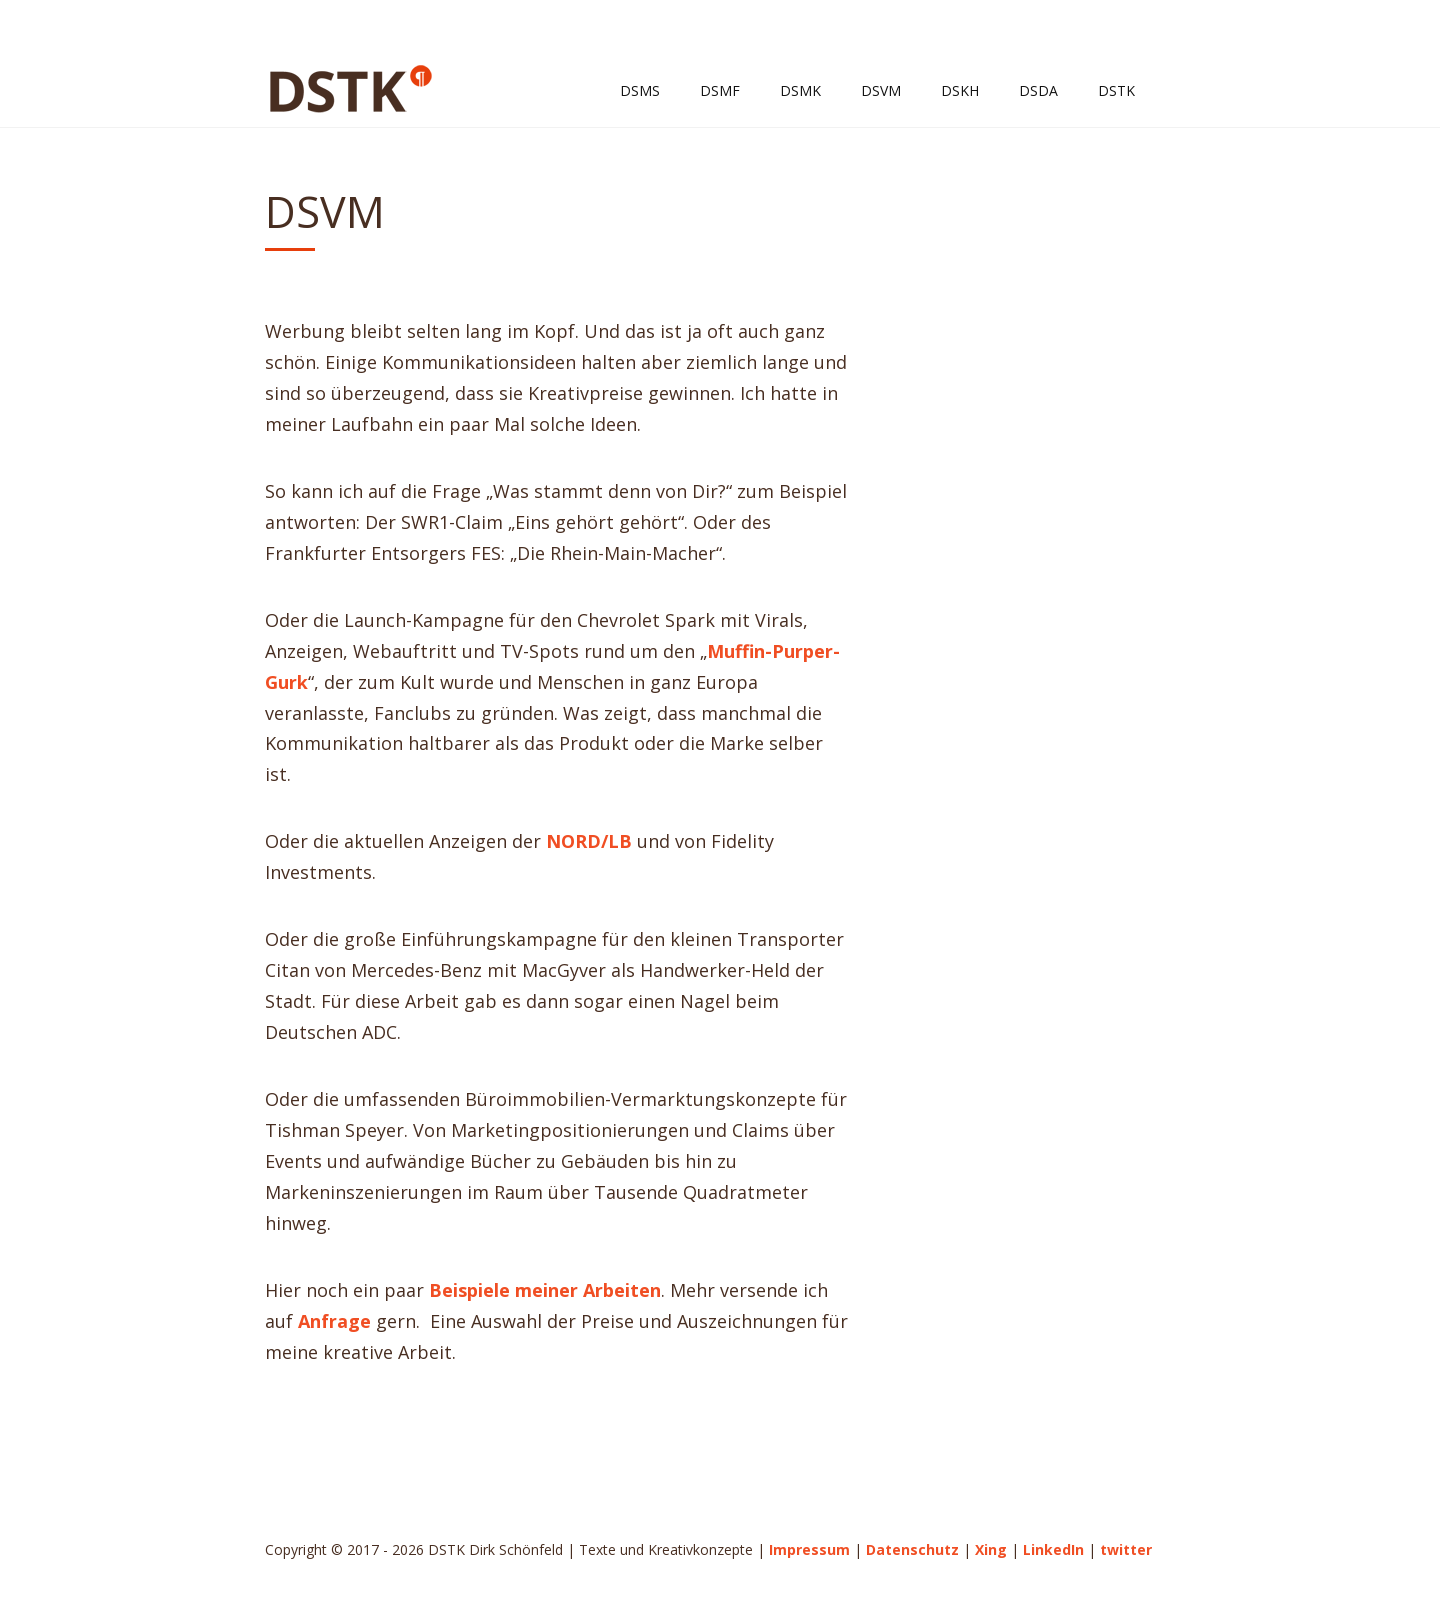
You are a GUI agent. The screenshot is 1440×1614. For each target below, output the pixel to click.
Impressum (809, 1549)
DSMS (640, 90)
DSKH (960, 90)
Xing (991, 1549)
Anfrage (334, 1321)
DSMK (800, 90)
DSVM (881, 90)
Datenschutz (912, 1549)
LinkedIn (1053, 1549)
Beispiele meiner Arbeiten (545, 1290)
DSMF (720, 90)
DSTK (1116, 90)
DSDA (1038, 90)
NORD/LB (589, 841)
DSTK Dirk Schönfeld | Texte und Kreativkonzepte (351, 89)
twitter (1126, 1549)
